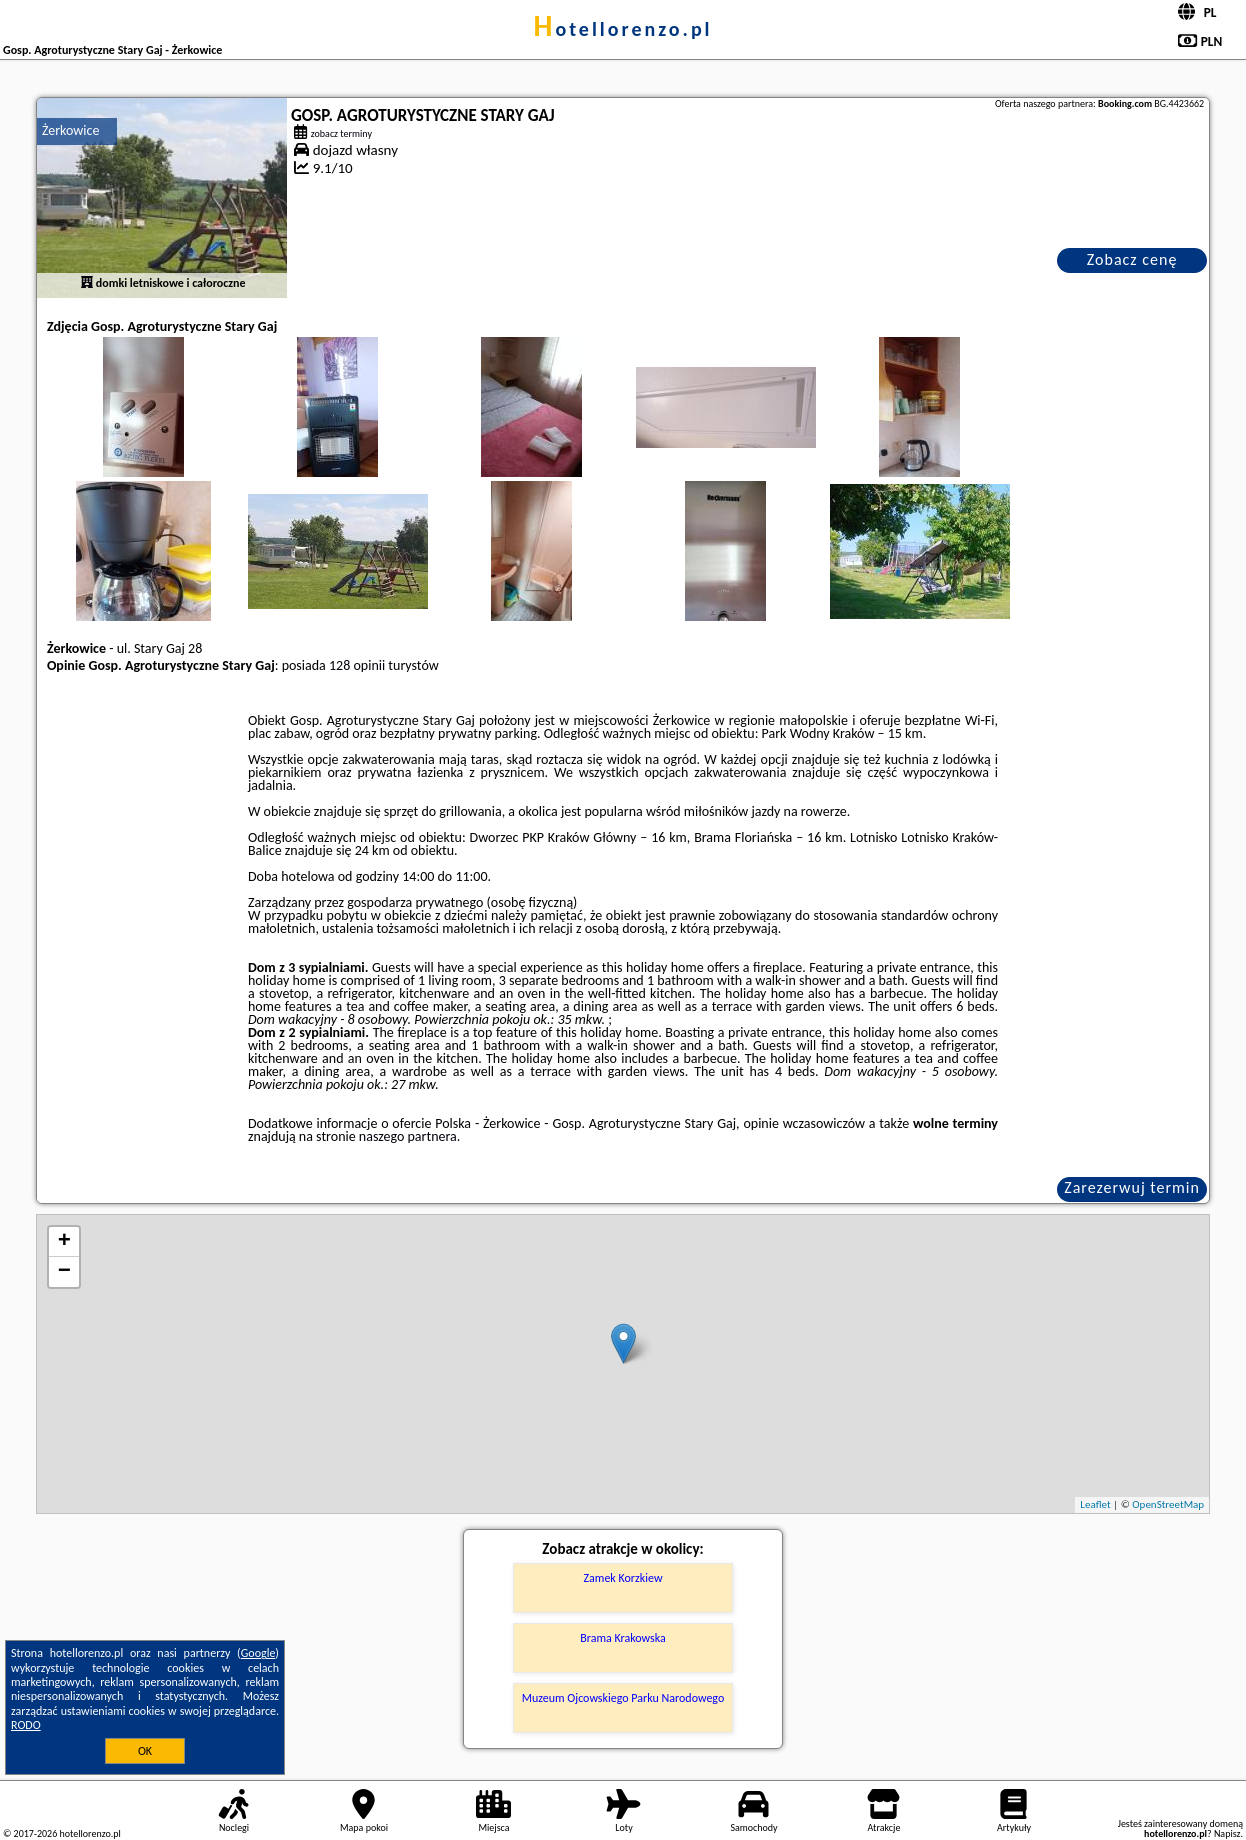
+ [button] (64, 1242)
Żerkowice (71, 130)
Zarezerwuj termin (1132, 1187)
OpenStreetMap (1168, 1504)
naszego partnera (408, 1136)
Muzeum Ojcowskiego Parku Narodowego (623, 1698)
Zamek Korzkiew (622, 1578)
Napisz (1227, 1833)
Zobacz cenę (1132, 259)
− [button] (64, 1272)
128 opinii (357, 665)
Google (258, 1653)
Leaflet (1095, 1504)
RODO (26, 1725)
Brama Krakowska (623, 1638)
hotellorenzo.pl (622, 29)
